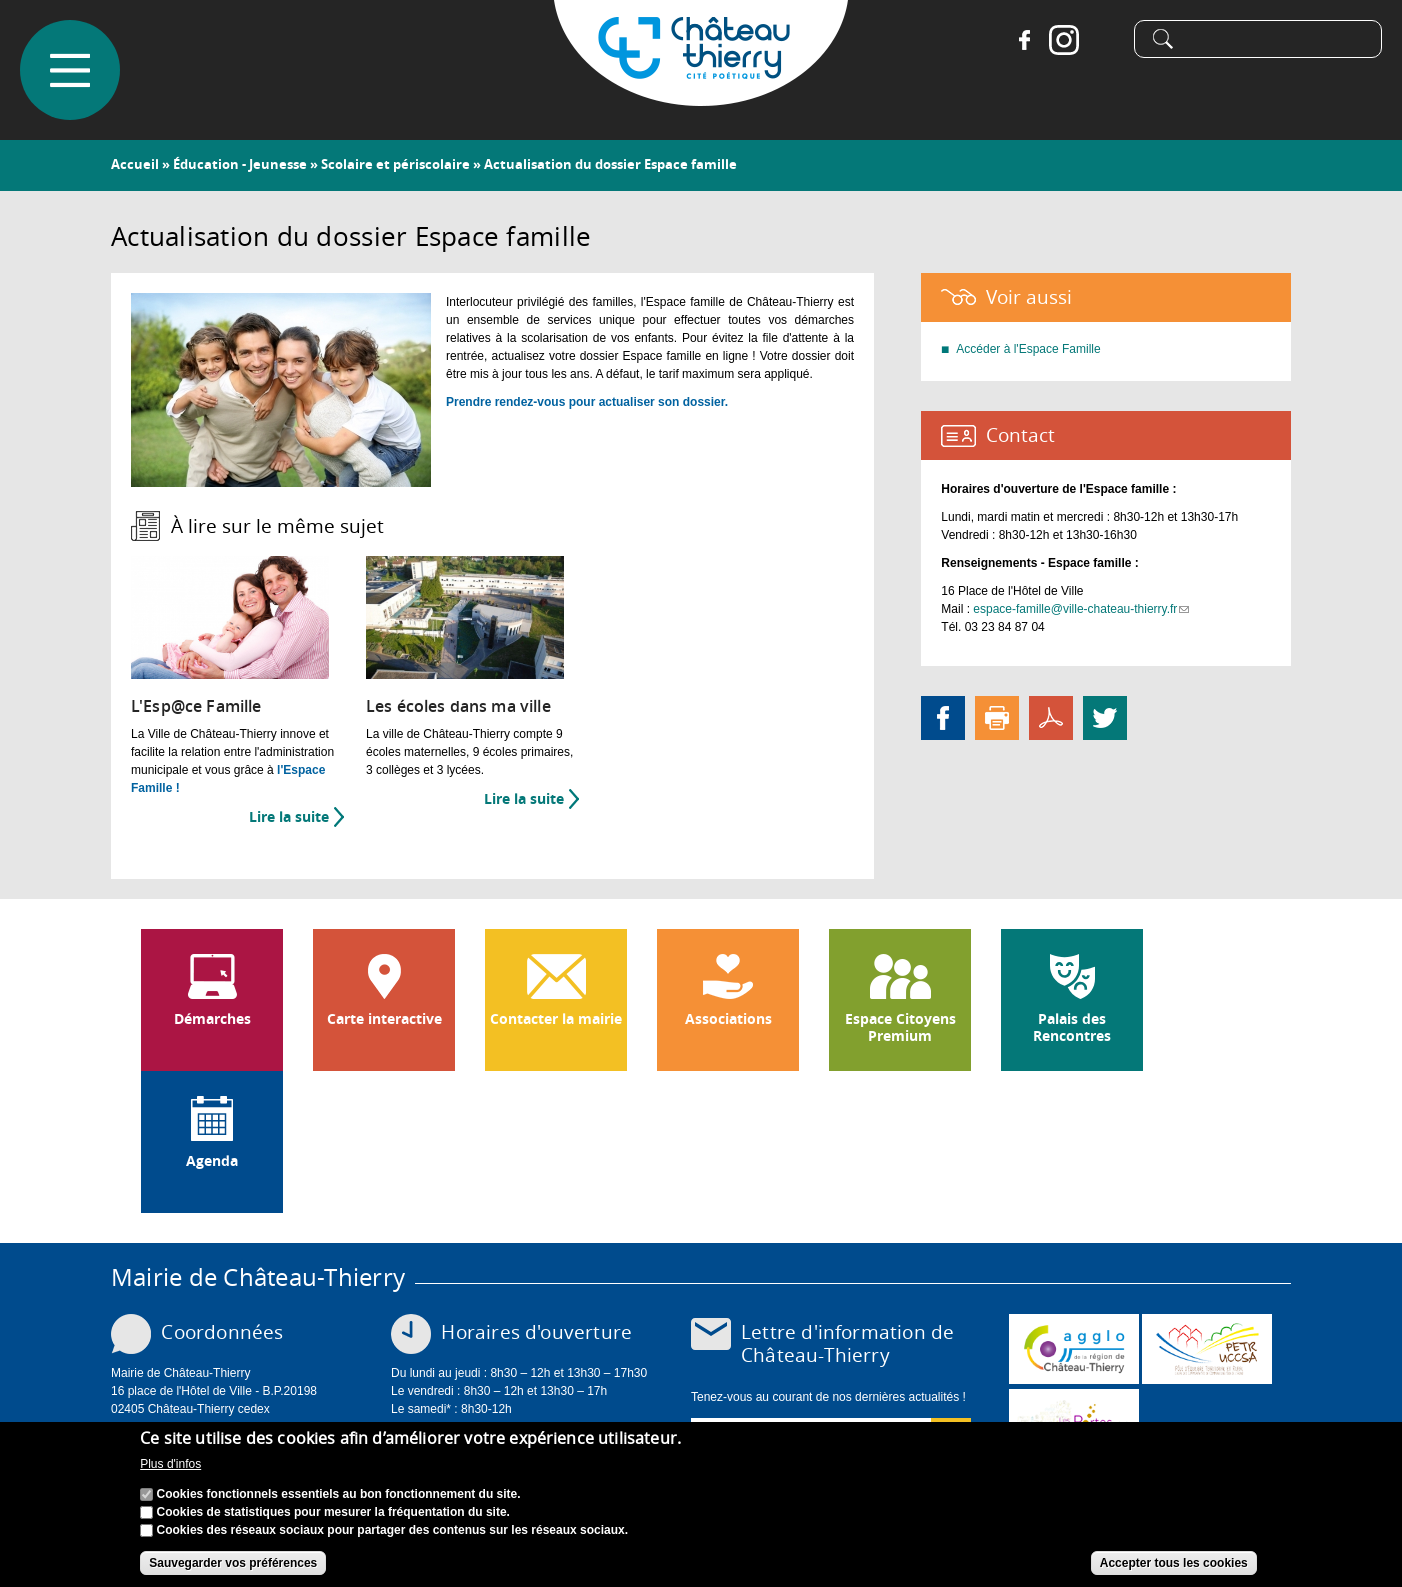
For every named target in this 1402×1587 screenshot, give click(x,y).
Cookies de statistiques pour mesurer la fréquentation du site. (333, 1512)
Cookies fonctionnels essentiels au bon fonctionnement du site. (339, 1494)
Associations (728, 1019)
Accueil (135, 164)
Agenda (212, 1161)
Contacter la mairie (556, 1019)
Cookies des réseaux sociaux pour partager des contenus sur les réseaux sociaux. (393, 1530)
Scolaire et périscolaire (395, 164)
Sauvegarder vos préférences (233, 1563)
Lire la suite (296, 817)
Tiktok (1104, 40)
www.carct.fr (1074, 1349)
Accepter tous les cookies (1174, 1563)
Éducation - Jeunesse (240, 164)
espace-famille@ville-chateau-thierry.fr (1081, 609)
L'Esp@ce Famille (196, 706)
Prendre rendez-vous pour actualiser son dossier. (587, 402)
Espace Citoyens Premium (900, 1027)
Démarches (212, 1019)
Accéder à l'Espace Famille (1028, 349)
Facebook (1024, 40)
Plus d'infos (170, 1465)
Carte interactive (384, 1019)
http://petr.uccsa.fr (1207, 1349)
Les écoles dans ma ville (458, 706)
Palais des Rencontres (1072, 1027)
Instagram (1064, 40)
